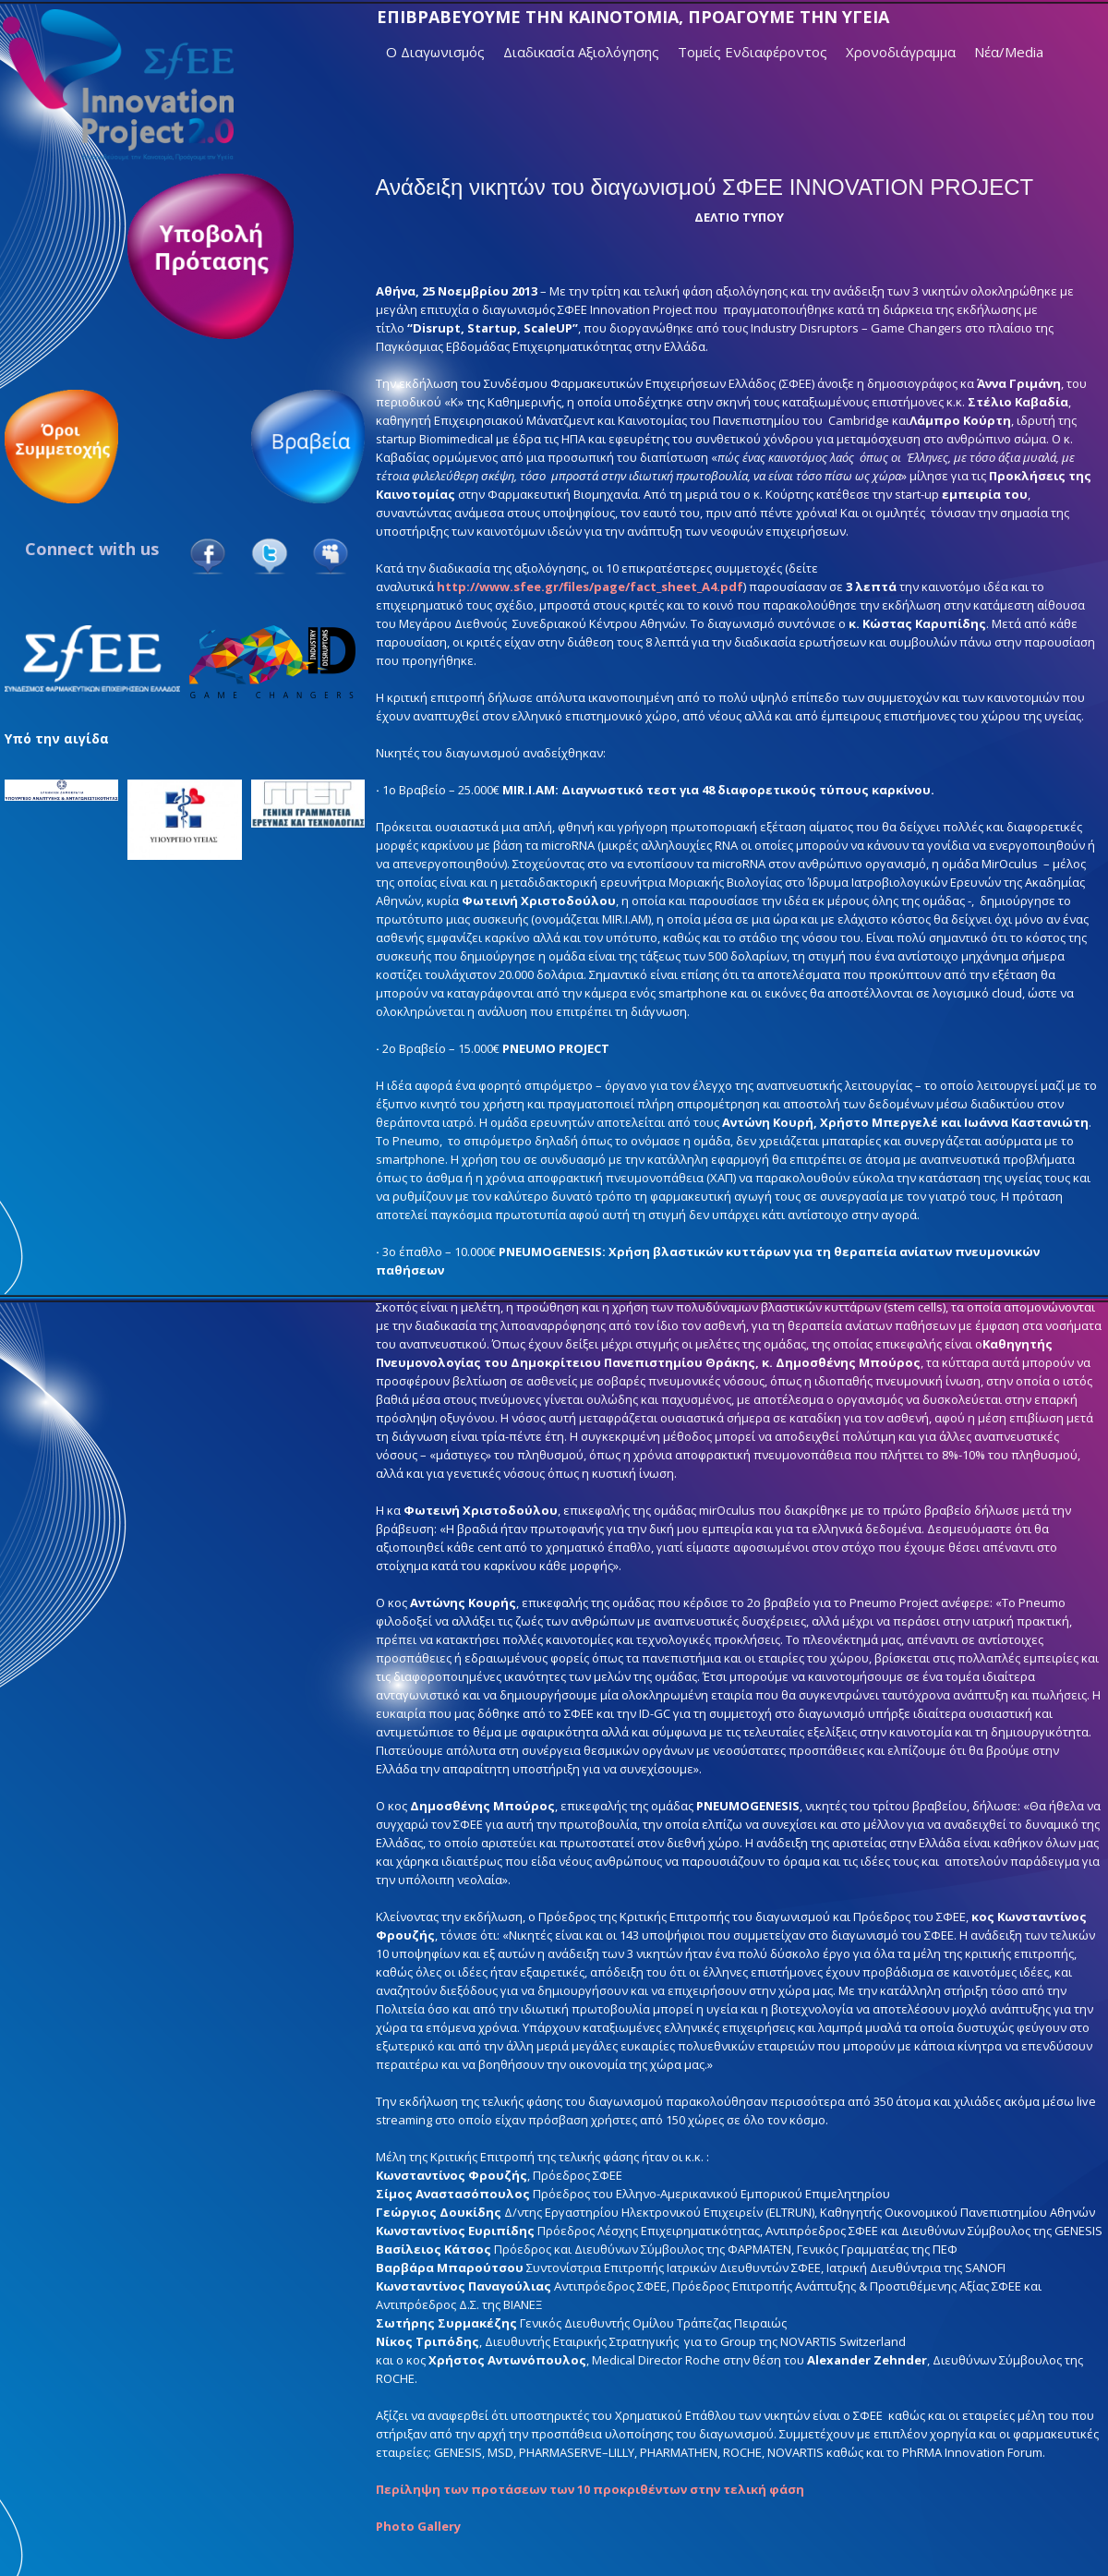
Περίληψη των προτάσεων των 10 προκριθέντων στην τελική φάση (590, 2489)
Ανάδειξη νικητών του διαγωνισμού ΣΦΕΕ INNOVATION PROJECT (705, 187)
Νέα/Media (1008, 51)
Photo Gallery (418, 2526)
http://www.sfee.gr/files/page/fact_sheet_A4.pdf (590, 586)
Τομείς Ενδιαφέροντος (752, 51)
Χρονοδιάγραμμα (901, 51)
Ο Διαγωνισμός (435, 51)
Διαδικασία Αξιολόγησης (581, 51)
